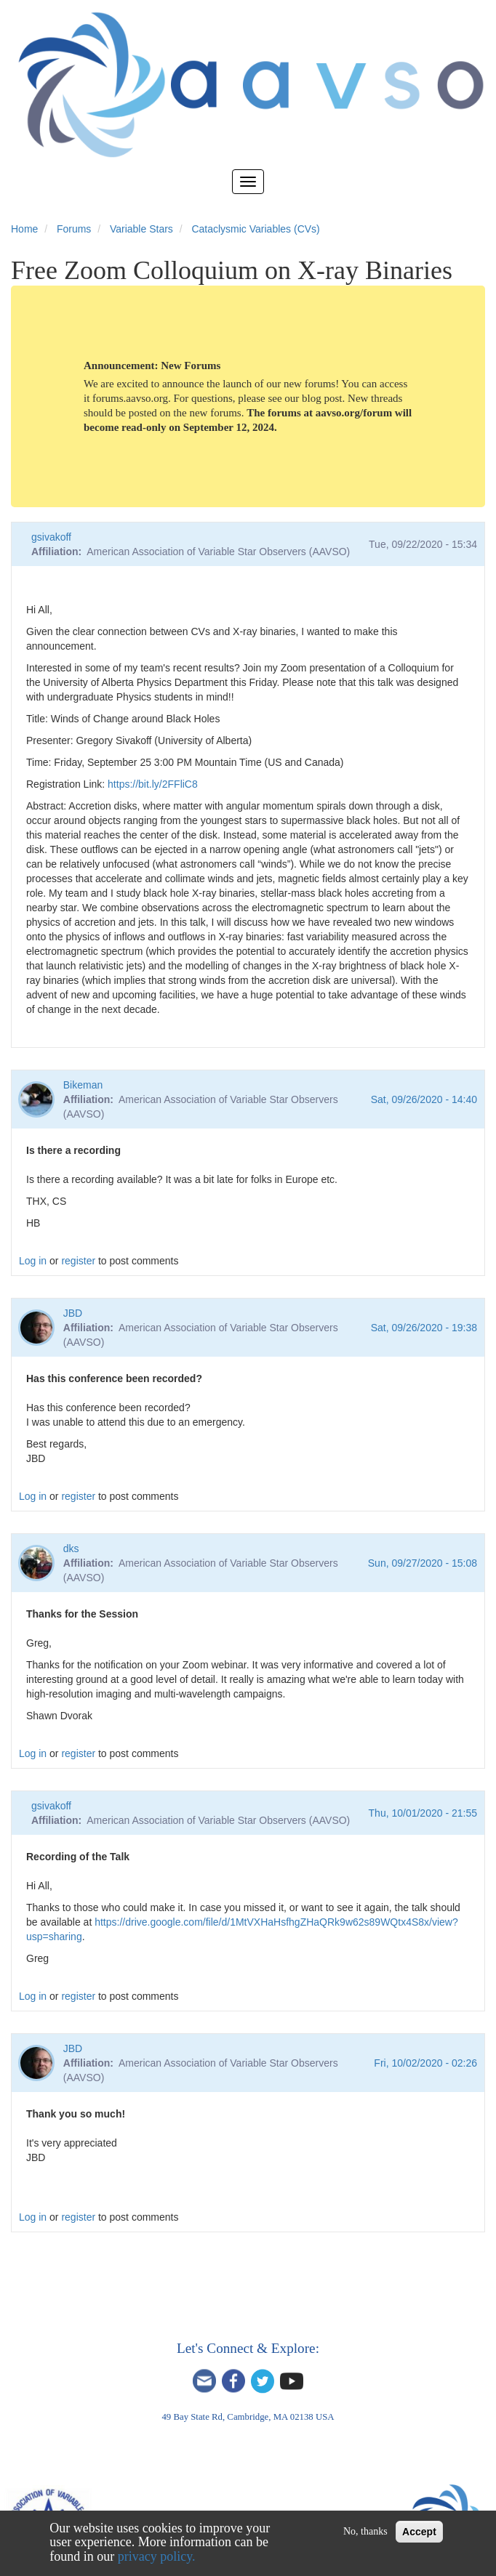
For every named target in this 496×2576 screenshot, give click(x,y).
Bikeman (83, 1085)
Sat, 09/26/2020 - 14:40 (424, 1099)
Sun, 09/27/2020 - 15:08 (422, 1563)
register (78, 1261)
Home (24, 229)
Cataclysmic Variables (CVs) (255, 229)
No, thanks (365, 2531)
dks (71, 1548)
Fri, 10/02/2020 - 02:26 (425, 2063)
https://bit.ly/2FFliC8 (153, 784)
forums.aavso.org (130, 398)
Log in (33, 1261)
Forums (74, 229)
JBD (72, 1313)
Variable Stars (141, 229)
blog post (322, 398)
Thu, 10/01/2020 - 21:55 (423, 1813)
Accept (419, 2531)
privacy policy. (157, 2556)
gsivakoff (51, 537)
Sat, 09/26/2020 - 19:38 (424, 1327)
